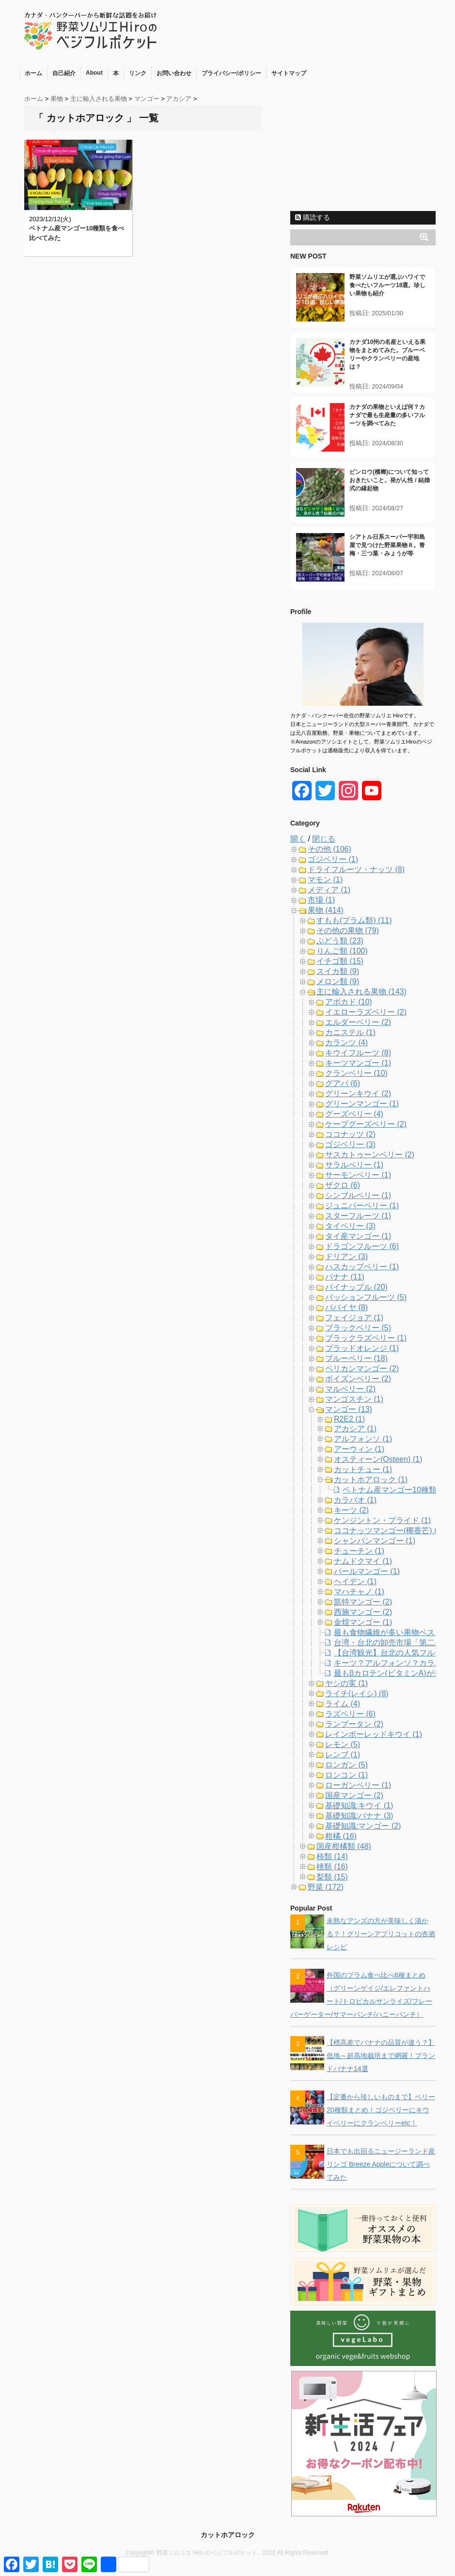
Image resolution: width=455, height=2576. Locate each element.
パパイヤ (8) (346, 1307)
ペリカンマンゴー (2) (362, 1368)
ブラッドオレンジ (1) (362, 1348)
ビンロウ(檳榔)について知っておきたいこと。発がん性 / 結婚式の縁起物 (389, 480)
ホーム (33, 73)
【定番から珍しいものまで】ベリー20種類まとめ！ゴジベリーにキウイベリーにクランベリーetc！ (381, 2110)
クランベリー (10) (356, 1073)
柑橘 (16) (341, 1836)
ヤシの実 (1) (346, 1683)
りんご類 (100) (342, 951)
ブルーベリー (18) (356, 1358)
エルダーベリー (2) (358, 1022)
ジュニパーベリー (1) (362, 1205)
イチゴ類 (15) (339, 961)
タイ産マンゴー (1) (358, 1236)
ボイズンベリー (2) (358, 1379)
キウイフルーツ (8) (358, 1053)
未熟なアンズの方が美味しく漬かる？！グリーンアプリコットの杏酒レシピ (381, 1934)
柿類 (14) (332, 1856)
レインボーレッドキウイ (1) (373, 1734)
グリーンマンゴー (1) (362, 1104)
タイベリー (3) (350, 1226)
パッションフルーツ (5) (366, 1297)
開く (298, 839)
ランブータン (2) (354, 1724)
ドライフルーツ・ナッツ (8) (356, 869)
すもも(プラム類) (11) (354, 920)
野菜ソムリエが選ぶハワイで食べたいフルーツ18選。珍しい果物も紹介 (387, 285)
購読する (312, 217)
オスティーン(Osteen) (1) (378, 1459)
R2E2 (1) (349, 1419)
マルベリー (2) (350, 1389)
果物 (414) (326, 910)
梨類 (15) (332, 1877)
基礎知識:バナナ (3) (359, 1816)
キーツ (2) (351, 1510)
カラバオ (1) (355, 1500)
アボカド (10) (348, 1002)
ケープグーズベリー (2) (366, 1124)
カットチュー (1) (363, 1469)
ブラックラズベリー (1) (366, 1338)
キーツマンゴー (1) (358, 1063)
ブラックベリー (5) (358, 1328)
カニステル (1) (350, 1032)
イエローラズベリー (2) (366, 1012)
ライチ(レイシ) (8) (357, 1693)
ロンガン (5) (346, 1765)
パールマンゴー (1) (367, 1571)
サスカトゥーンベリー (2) (369, 1154)
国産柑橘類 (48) (343, 1846)
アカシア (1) (355, 1429)
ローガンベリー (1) (358, 1785)
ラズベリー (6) (350, 1714)
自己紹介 (64, 73)
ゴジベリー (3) (350, 1144)
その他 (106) (329, 849)
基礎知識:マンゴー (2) (363, 1826)
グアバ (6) (342, 1083)
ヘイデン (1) (355, 1581)
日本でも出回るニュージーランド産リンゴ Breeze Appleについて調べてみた (381, 2164)
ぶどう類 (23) (339, 941)
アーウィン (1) (359, 1449)
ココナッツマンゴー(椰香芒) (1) (389, 1530)
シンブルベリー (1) (358, 1195)
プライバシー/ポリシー (231, 73)
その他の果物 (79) (347, 930)
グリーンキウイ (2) (358, 1093)
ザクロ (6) (342, 1185)
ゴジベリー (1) (333, 859)
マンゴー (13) (348, 1409)
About (94, 72)
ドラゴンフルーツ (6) (362, 1246)
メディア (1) (329, 890)
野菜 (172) (326, 1887)
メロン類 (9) (337, 981)
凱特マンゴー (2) (363, 1602)
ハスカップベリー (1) (362, 1267)
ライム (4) (342, 1704)
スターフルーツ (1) (358, 1216)
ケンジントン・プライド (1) (382, 1520)
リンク (137, 73)
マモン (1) (325, 879)
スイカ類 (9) (337, 971)
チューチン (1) (359, 1551)
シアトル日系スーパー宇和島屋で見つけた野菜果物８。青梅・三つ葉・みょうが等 (387, 545)
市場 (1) (321, 900)
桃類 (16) (332, 1867)
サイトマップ (288, 73)
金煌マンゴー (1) (363, 1622)
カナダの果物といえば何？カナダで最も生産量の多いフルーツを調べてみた (387, 415)
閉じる (323, 839)
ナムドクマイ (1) (363, 1561)
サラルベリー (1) (354, 1165)
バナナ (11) (344, 1277)
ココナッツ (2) (350, 1134)
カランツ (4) (346, 1042)
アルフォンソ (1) (363, 1439)
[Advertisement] (363, 145)
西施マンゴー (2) (363, 1612)
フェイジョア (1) (354, 1317)
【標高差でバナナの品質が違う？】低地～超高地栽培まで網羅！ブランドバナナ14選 (381, 2056)
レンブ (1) (342, 1754)
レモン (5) (342, 1744)
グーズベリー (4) (354, 1114)
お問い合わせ (174, 73)
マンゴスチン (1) (354, 1399)
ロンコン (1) (346, 1775)
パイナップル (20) (356, 1287)
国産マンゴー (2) (354, 1795)
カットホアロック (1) (371, 1479)
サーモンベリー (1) (358, 1175)
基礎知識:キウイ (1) (359, 1805)
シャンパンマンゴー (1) (374, 1541)
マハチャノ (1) (359, 1592)
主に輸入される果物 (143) (361, 992)
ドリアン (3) (346, 1256)
